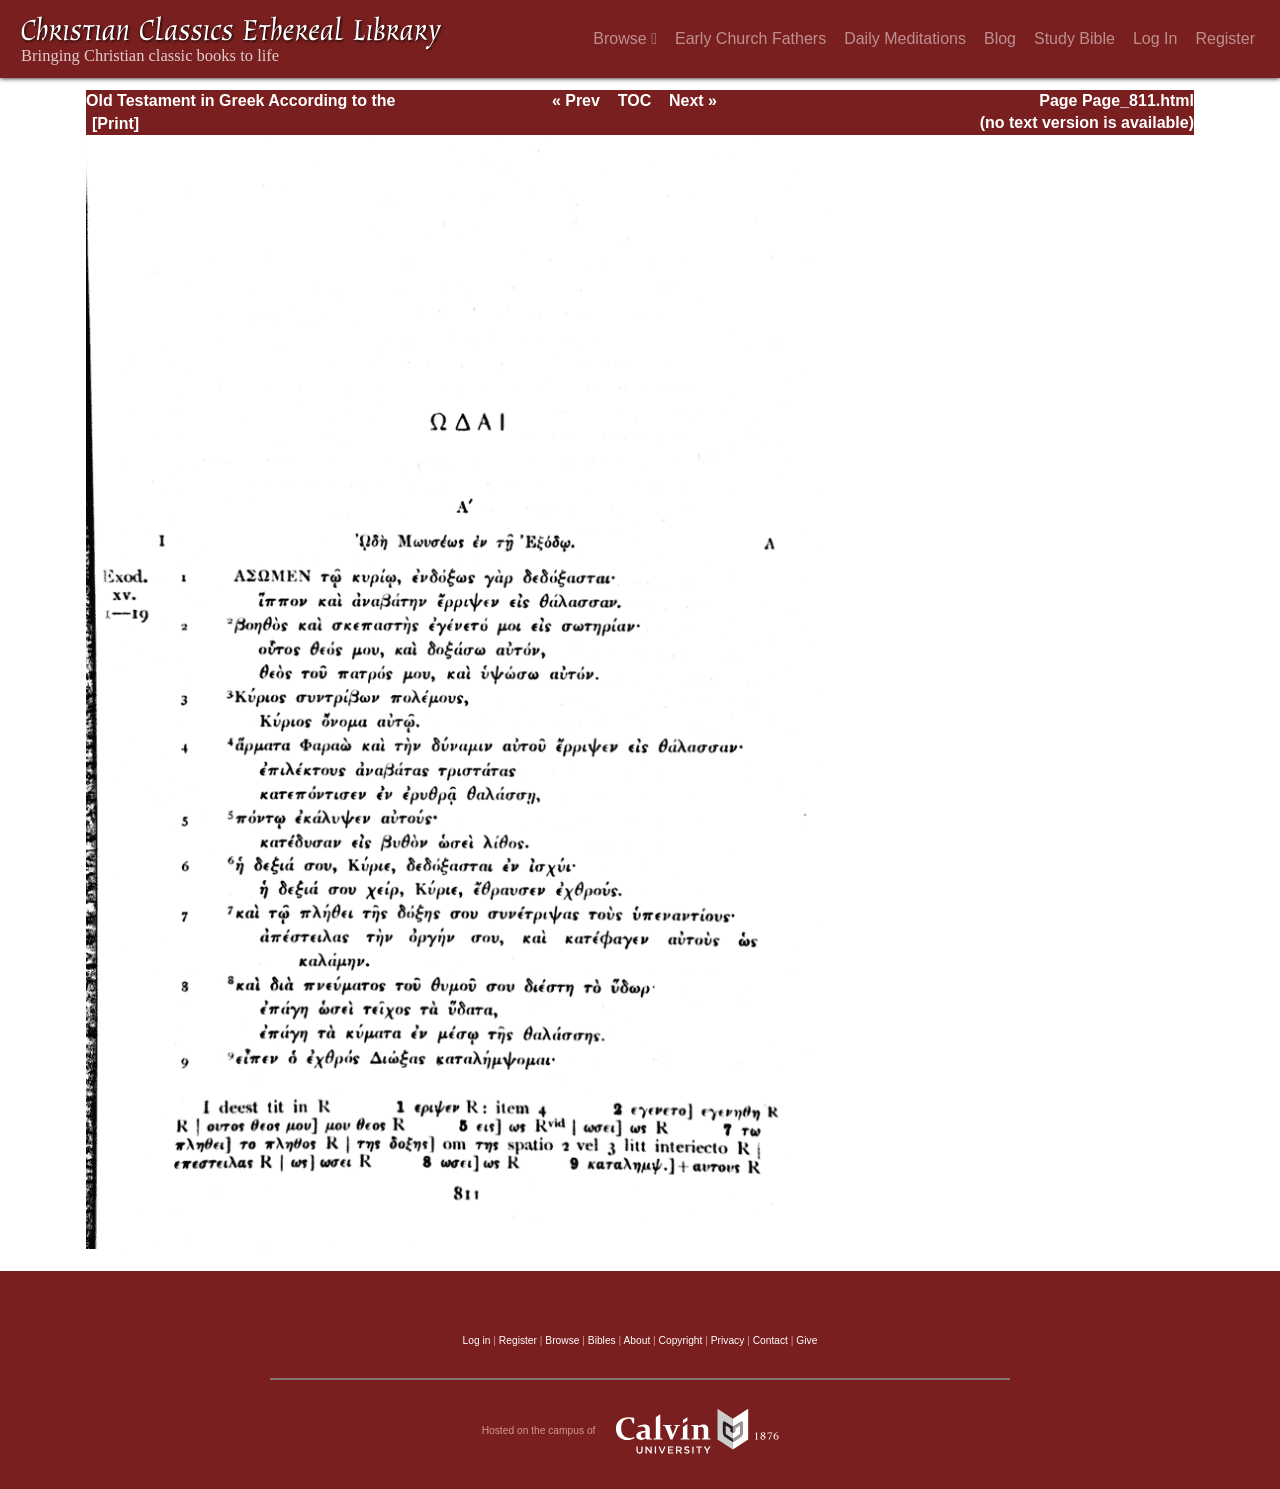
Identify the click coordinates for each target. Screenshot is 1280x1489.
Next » (693, 100)
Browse (625, 38)
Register (1225, 38)
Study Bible (1074, 38)
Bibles (602, 1340)
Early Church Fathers (750, 38)
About (636, 1340)
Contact (770, 1340)
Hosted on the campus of (640, 1431)
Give (806, 1340)
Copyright (681, 1340)
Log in (477, 1340)
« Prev (576, 100)
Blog (1000, 38)
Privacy (728, 1340)
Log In (1155, 38)
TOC (634, 100)
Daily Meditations (905, 38)
